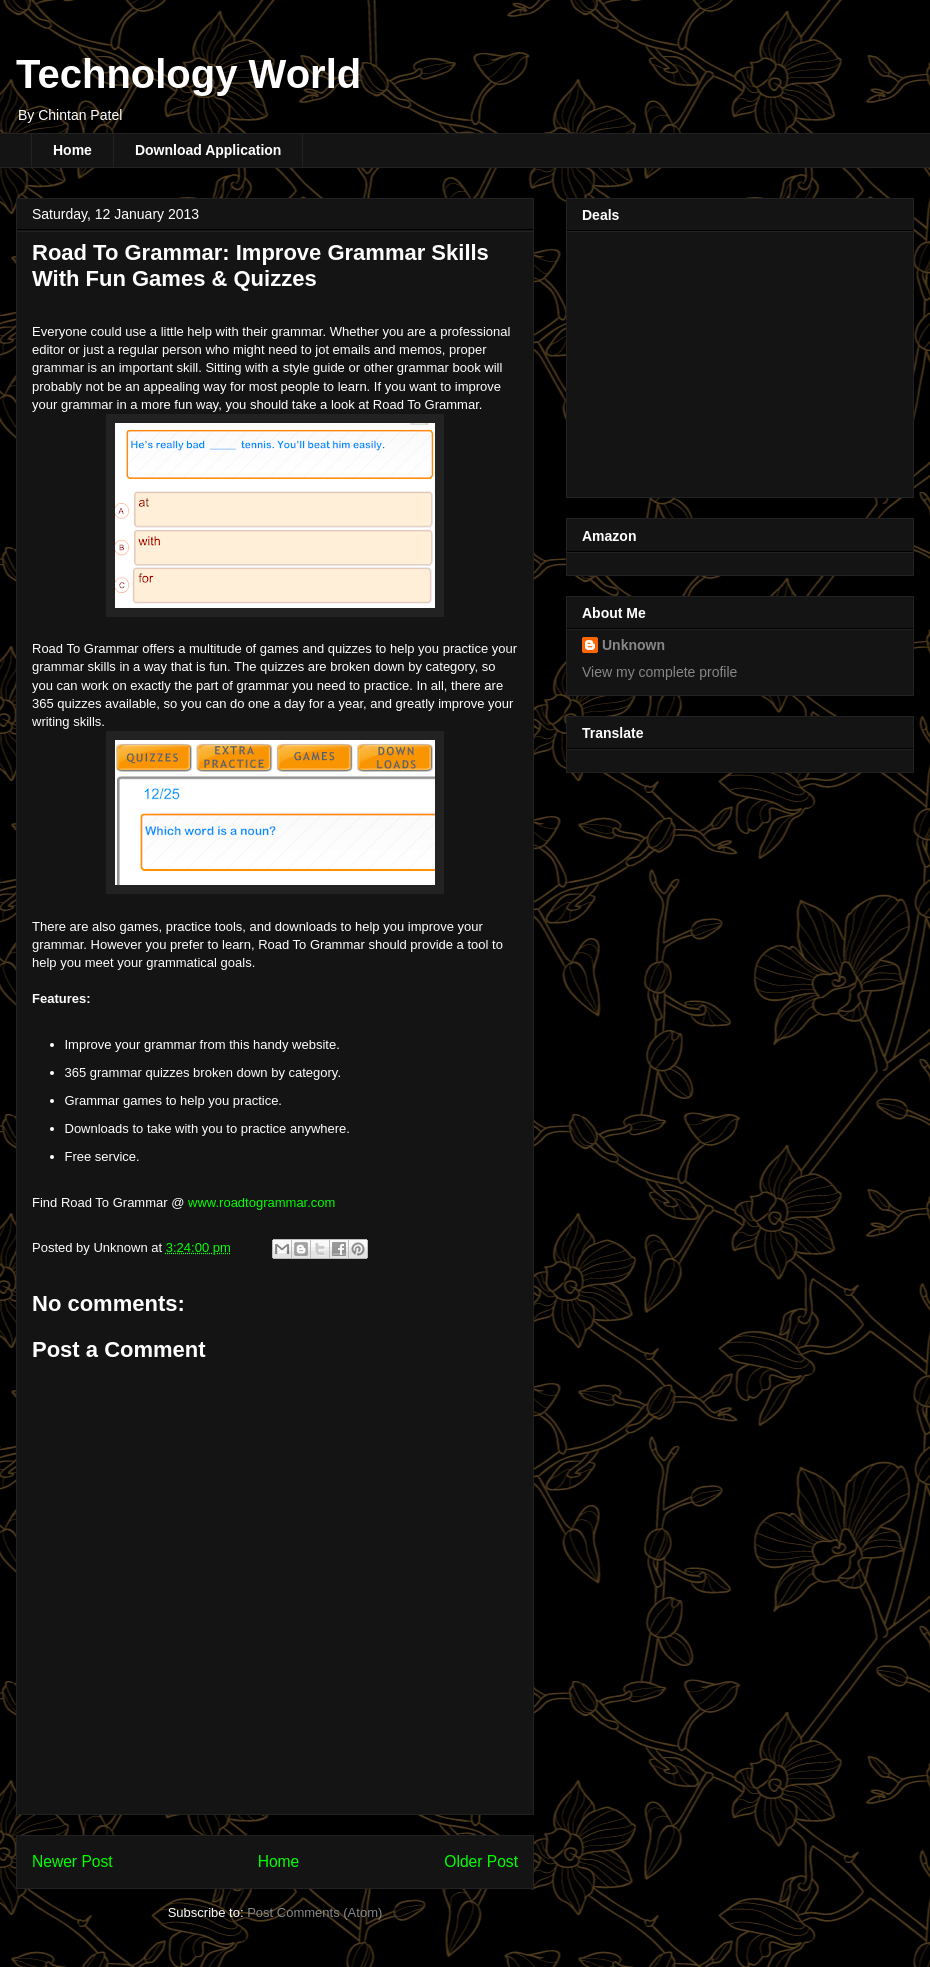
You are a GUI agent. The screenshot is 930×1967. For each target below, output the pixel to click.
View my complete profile (659, 672)
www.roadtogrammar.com (261, 1202)
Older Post (481, 1861)
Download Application (208, 150)
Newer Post (72, 1861)
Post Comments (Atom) (314, 1912)
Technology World (188, 74)
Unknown (633, 645)
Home (72, 150)
